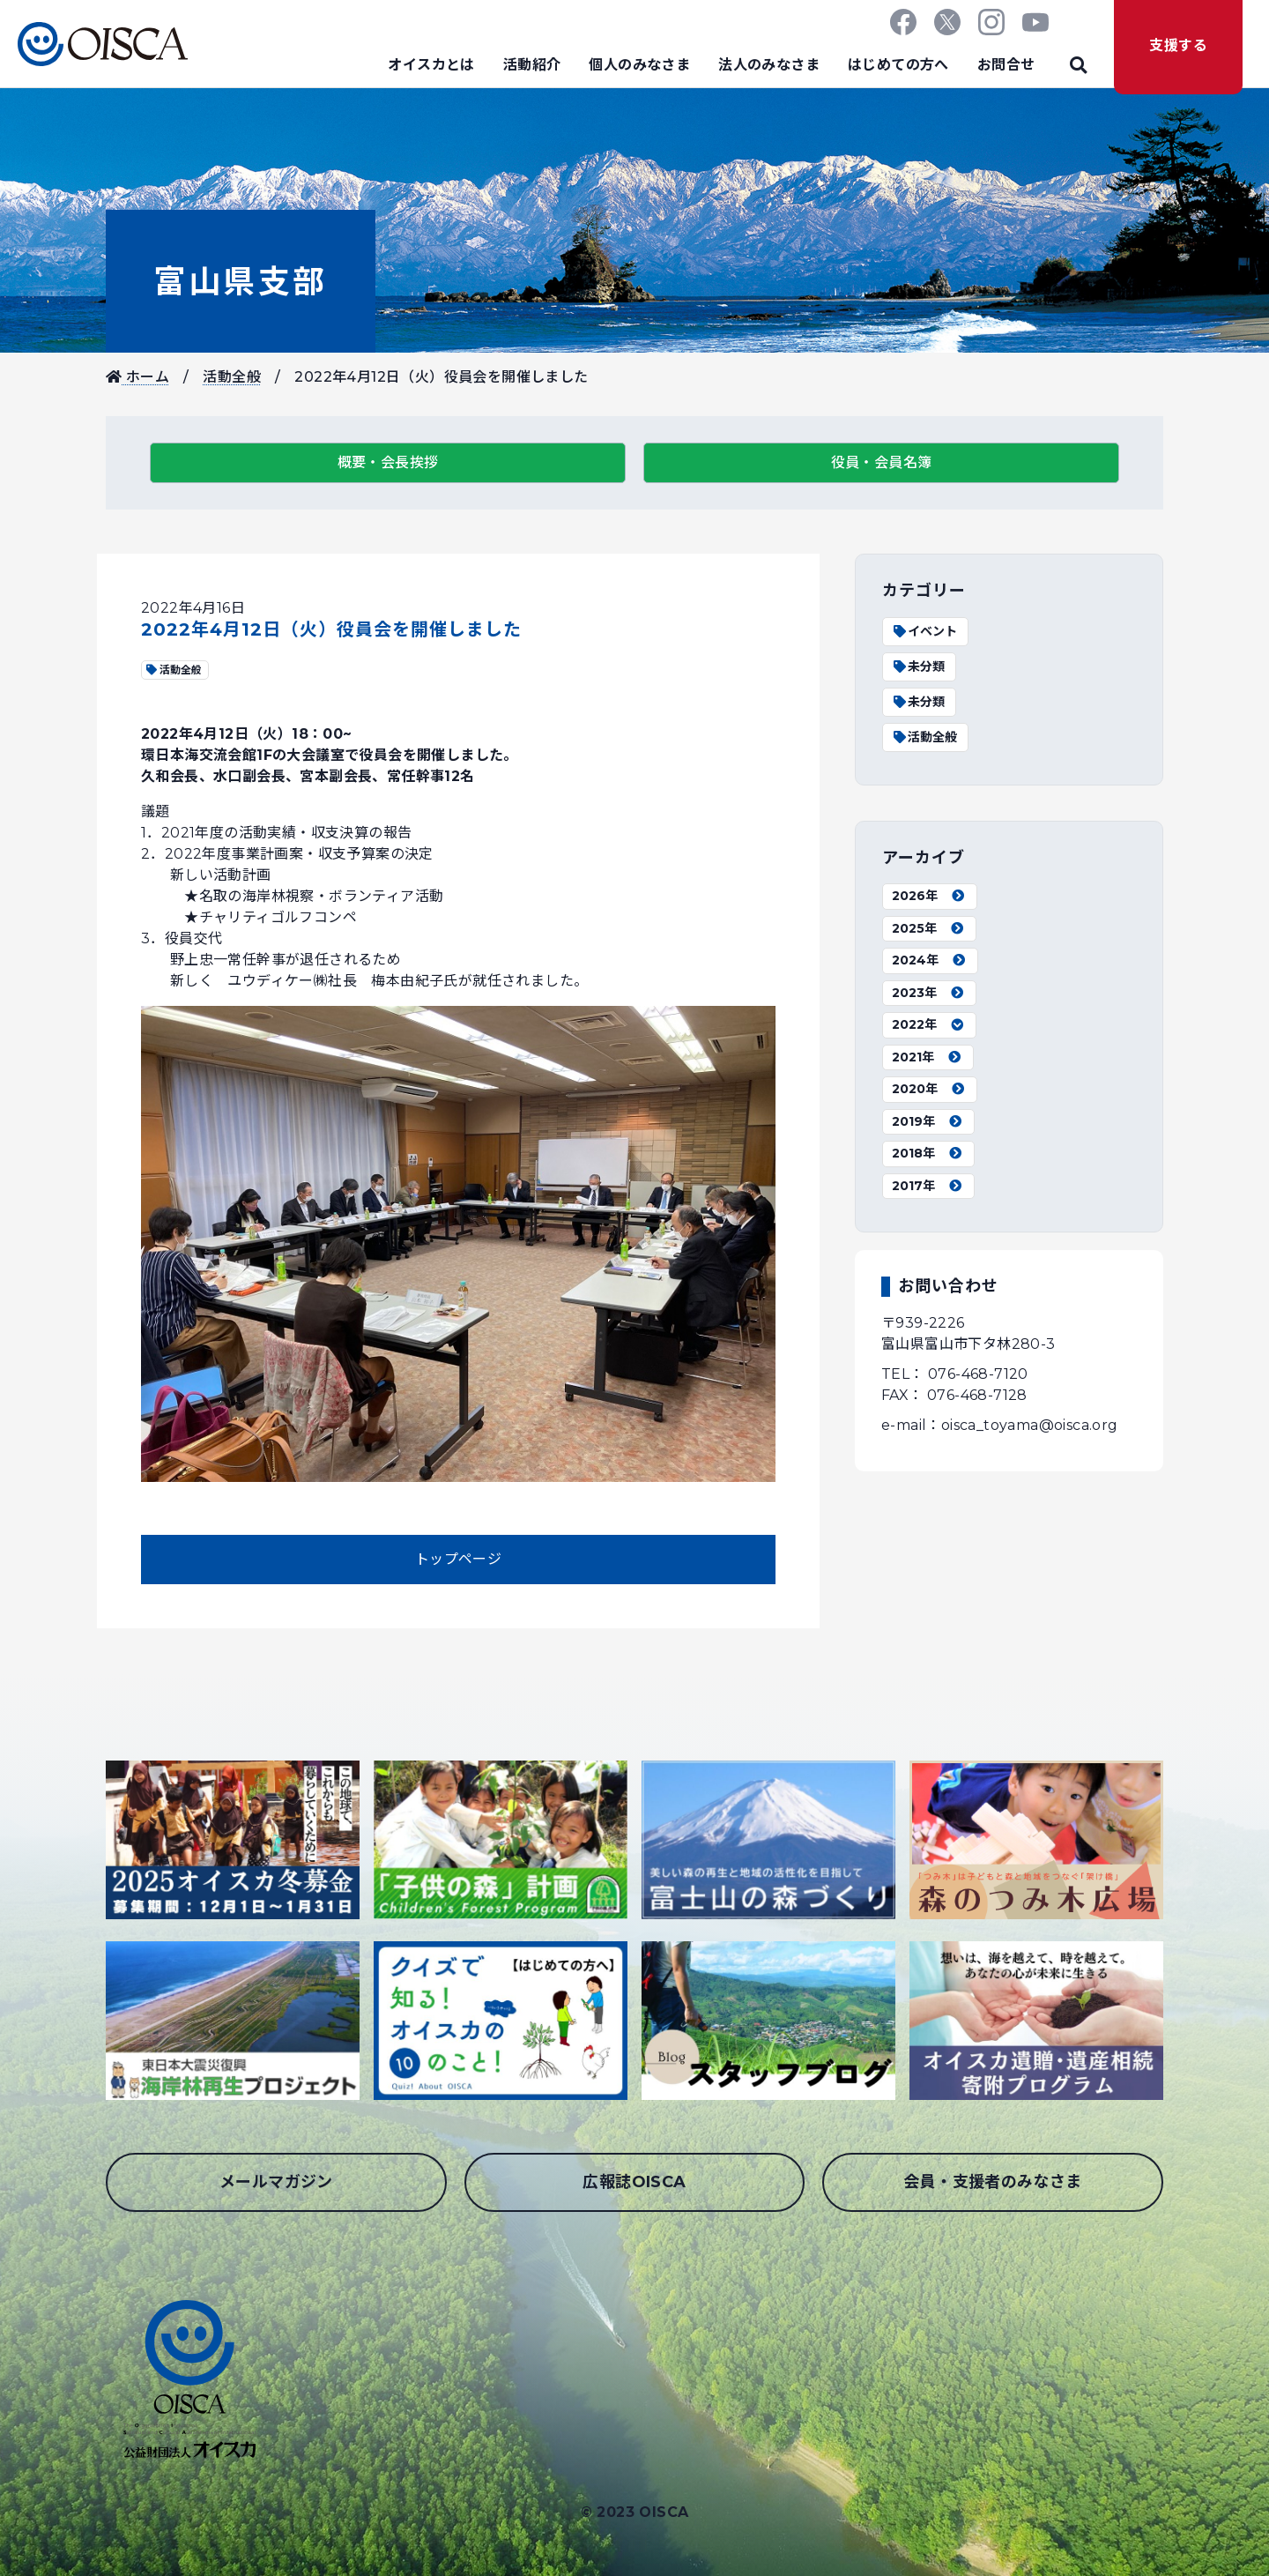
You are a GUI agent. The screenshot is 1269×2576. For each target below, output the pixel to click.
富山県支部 (240, 281)
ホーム (137, 377)
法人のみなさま (769, 64)
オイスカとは (431, 64)
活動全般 (232, 377)
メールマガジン (276, 2182)
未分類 (918, 666)
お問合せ (1006, 64)
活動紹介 (532, 64)
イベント (924, 631)
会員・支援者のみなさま (992, 2182)
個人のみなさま (639, 64)
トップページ (458, 1559)
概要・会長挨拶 (388, 462)
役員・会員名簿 (881, 462)
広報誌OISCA (634, 2182)
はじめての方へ (898, 64)
